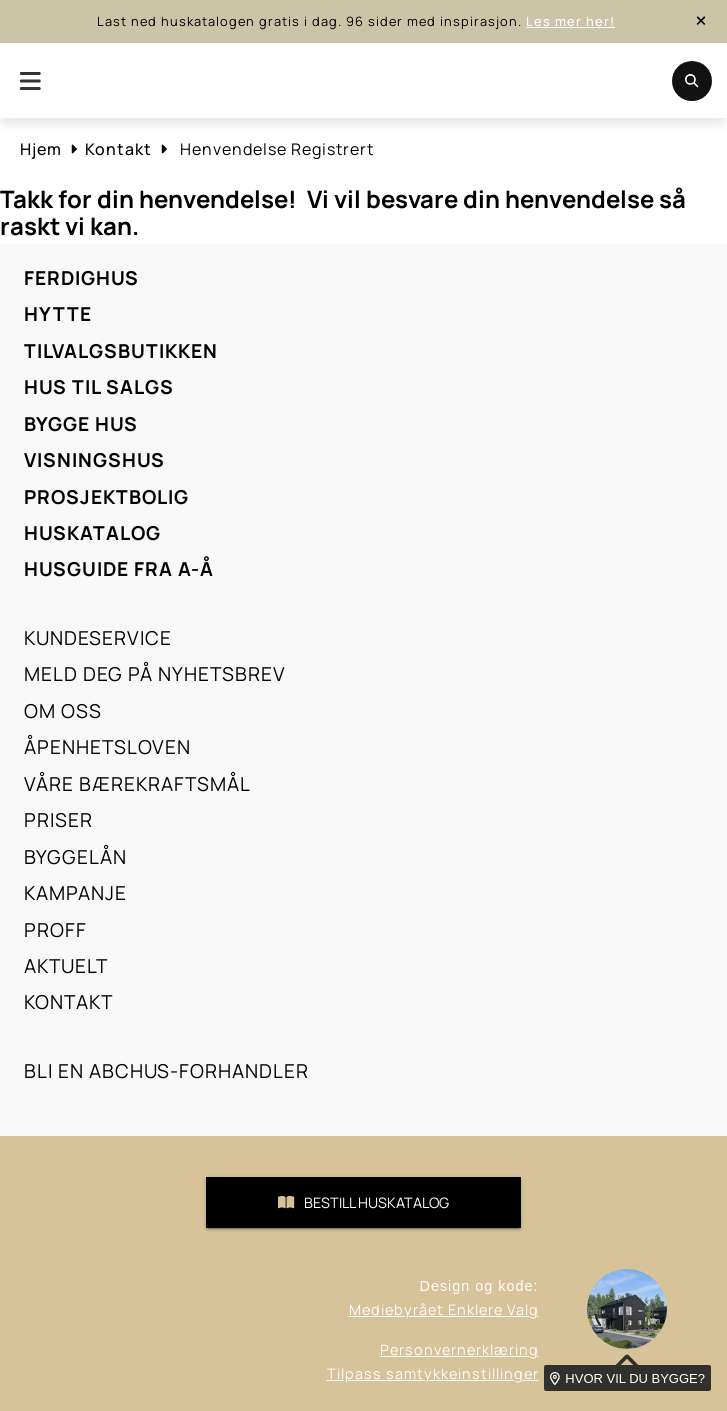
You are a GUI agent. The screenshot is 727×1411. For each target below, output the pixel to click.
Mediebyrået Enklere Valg (444, 1309)
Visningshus (94, 460)
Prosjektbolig (106, 497)
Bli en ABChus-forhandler (166, 1071)
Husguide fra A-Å (119, 569)
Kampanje (75, 893)
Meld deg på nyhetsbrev (155, 674)
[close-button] (701, 21)
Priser (58, 820)
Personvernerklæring (459, 1349)
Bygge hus (81, 424)
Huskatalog (92, 533)
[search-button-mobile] (692, 81)
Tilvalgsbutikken (121, 351)
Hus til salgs (99, 387)
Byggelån (75, 857)
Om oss (63, 711)
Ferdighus (81, 278)
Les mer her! (570, 21)
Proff (55, 930)
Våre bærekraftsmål (137, 784)
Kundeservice (98, 638)
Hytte (58, 314)
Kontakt (118, 149)
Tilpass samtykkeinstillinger (433, 1373)
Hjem (41, 149)
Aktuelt (66, 966)
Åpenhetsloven (107, 747)
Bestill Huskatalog (363, 1202)
